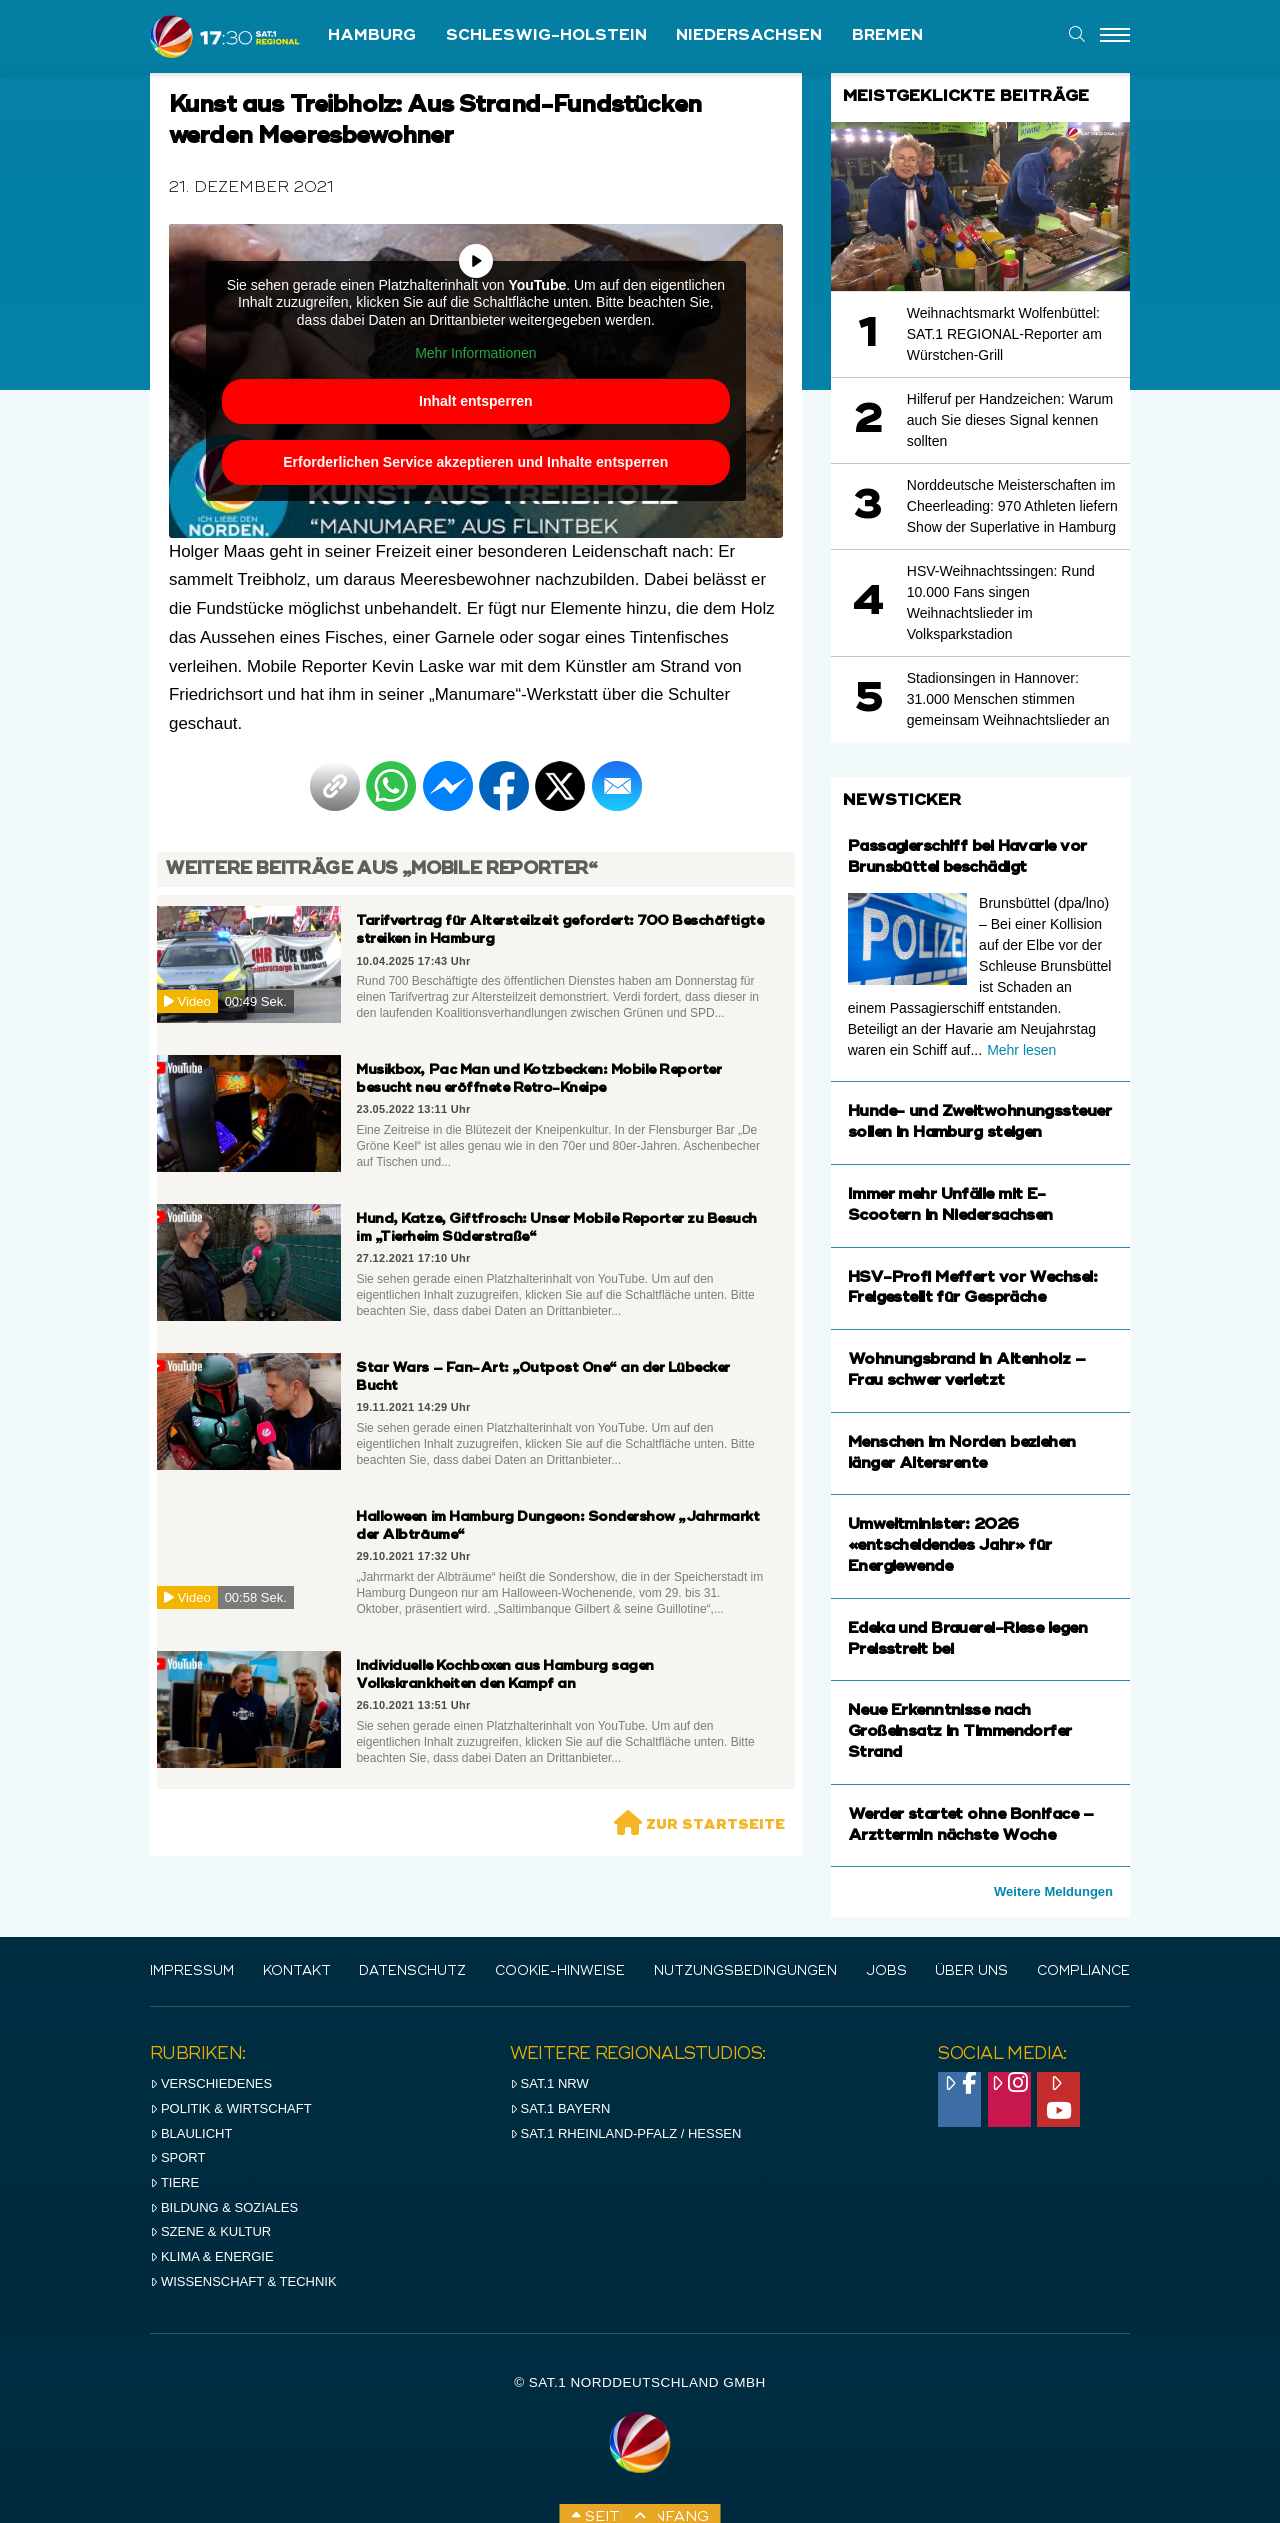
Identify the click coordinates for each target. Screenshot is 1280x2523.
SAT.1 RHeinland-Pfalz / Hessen (626, 2133)
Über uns (971, 1971)
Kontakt (297, 1971)
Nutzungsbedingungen (745, 1971)
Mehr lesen (1021, 1050)
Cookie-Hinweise (560, 1971)
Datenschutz (412, 1971)
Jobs (886, 1971)
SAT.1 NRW (549, 2083)
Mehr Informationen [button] (475, 353)
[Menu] (1115, 36)
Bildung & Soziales (224, 2207)
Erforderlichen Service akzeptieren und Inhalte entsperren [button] (475, 462)
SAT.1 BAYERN (560, 2108)
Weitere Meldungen (1053, 1891)
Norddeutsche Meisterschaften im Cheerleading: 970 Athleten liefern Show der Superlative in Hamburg (1012, 506)
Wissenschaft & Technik (243, 2281)
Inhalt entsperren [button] (476, 401)
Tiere (174, 2182)
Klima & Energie (212, 2256)
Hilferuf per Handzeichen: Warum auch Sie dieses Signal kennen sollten (1010, 420)
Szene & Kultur (210, 2231)
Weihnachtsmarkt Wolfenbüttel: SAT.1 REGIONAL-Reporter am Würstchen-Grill (1004, 334)
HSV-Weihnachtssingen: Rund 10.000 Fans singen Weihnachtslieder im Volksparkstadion (1001, 602)
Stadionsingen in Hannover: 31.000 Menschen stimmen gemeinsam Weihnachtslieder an (1008, 699)
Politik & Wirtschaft (231, 2108)
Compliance (1083, 1971)
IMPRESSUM (192, 1971)
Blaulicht (191, 2133)
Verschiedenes (211, 2083)
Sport (177, 2157)
